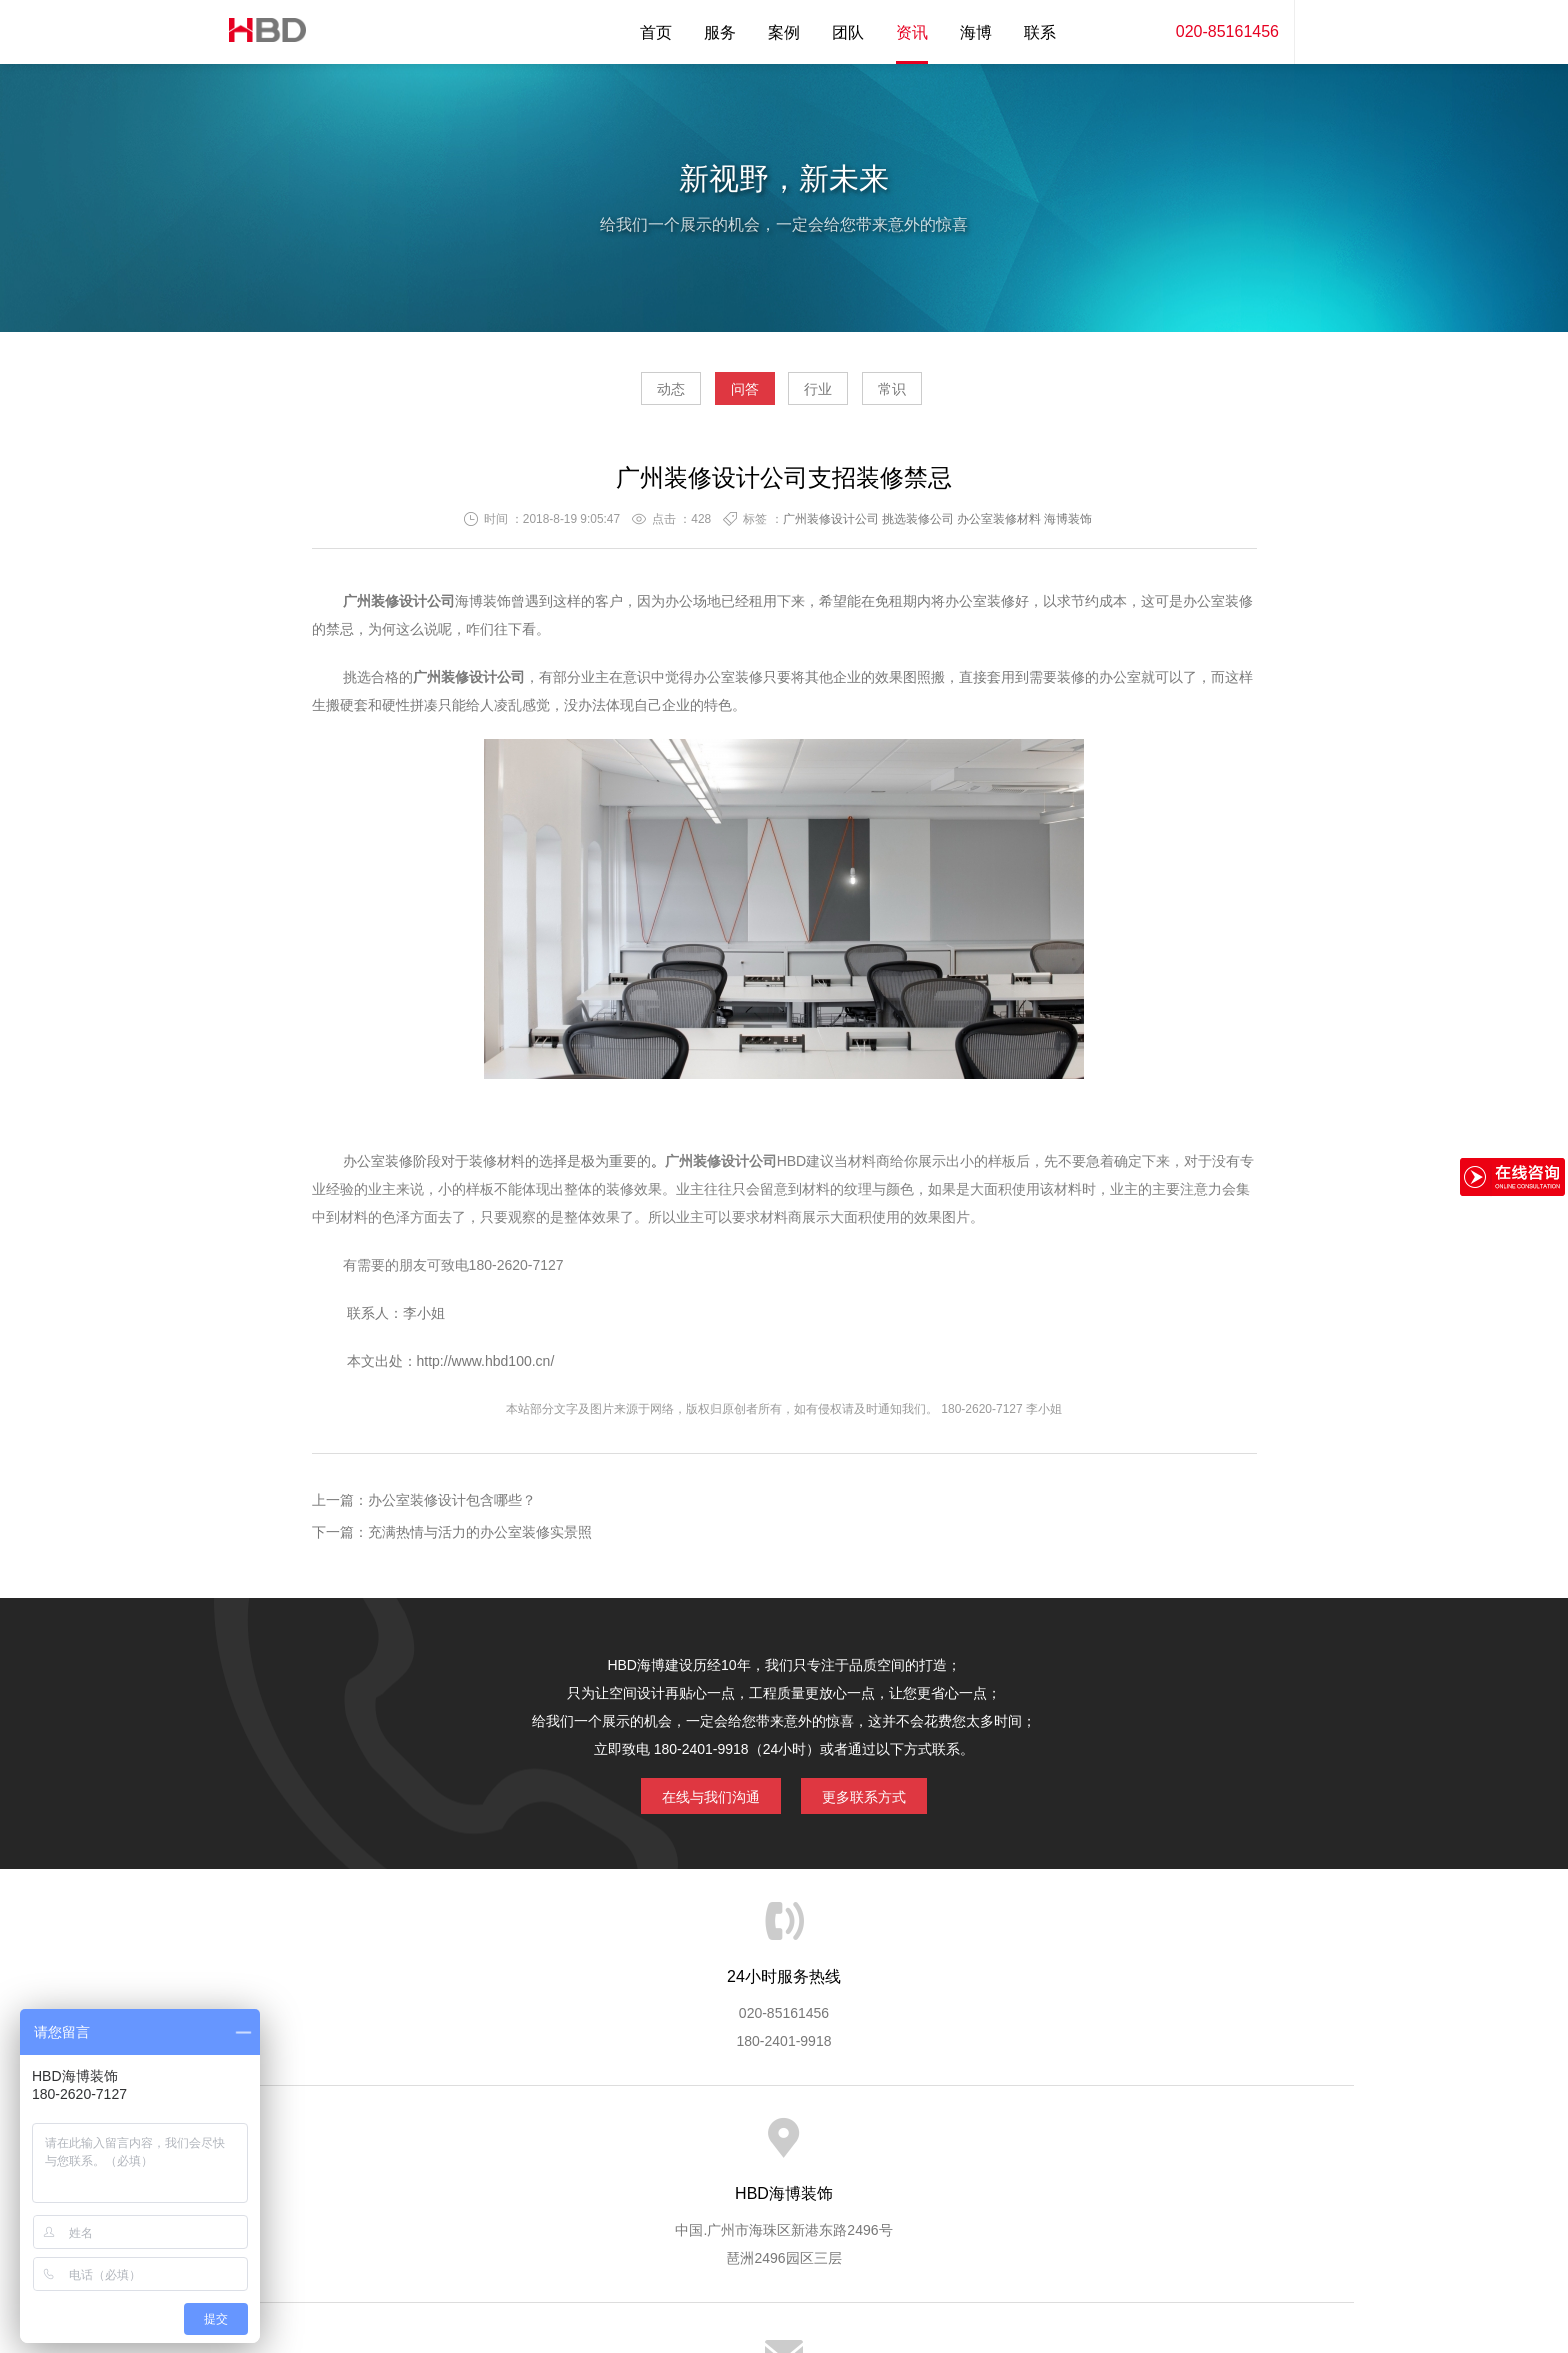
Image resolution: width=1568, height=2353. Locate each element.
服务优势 (617, 2148)
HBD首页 (370, 2148)
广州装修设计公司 (831, 527)
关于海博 (453, 2148)
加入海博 (1030, 2148)
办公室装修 (980, 609)
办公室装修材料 (999, 527)
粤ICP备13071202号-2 (784, 2279)
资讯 (912, 32)
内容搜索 (1324, 32)
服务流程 (700, 2148)
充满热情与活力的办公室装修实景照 (480, 1540)
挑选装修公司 (918, 527)
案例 (784, 32)
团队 (848, 32)
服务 (720, 32)
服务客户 (782, 2148)
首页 (656, 32)
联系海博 (1112, 2148)
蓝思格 (964, 2251)
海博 (976, 32)
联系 (1040, 32)
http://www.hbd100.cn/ (486, 1369)
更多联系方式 (879, 1800)
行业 (837, 396)
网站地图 (1194, 2148)
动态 (614, 396)
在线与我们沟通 (696, 1800)
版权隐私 (947, 2148)
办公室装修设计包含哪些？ (452, 1508)
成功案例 (865, 2148)
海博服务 (535, 2148)
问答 (726, 396)
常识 (949, 396)
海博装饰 (259, 32)
